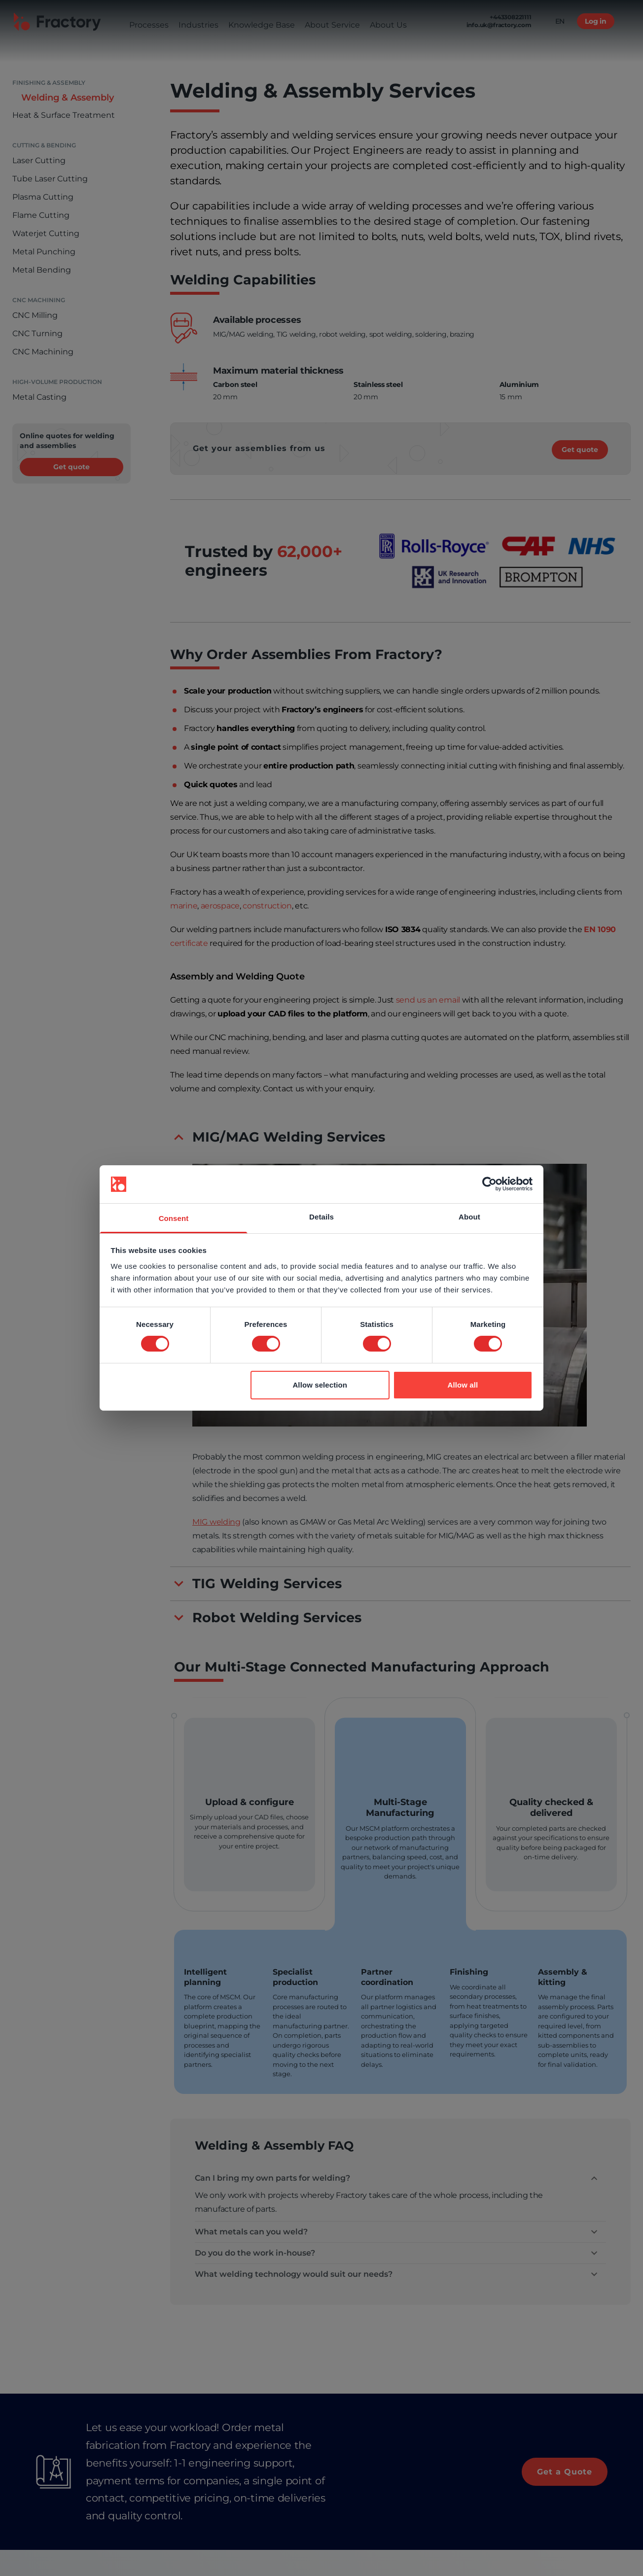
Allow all (463, 1385)
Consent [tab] (174, 1218)
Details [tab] (321, 1217)
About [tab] (469, 1217)
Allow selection (319, 1385)
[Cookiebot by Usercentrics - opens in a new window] (489, 1184)
